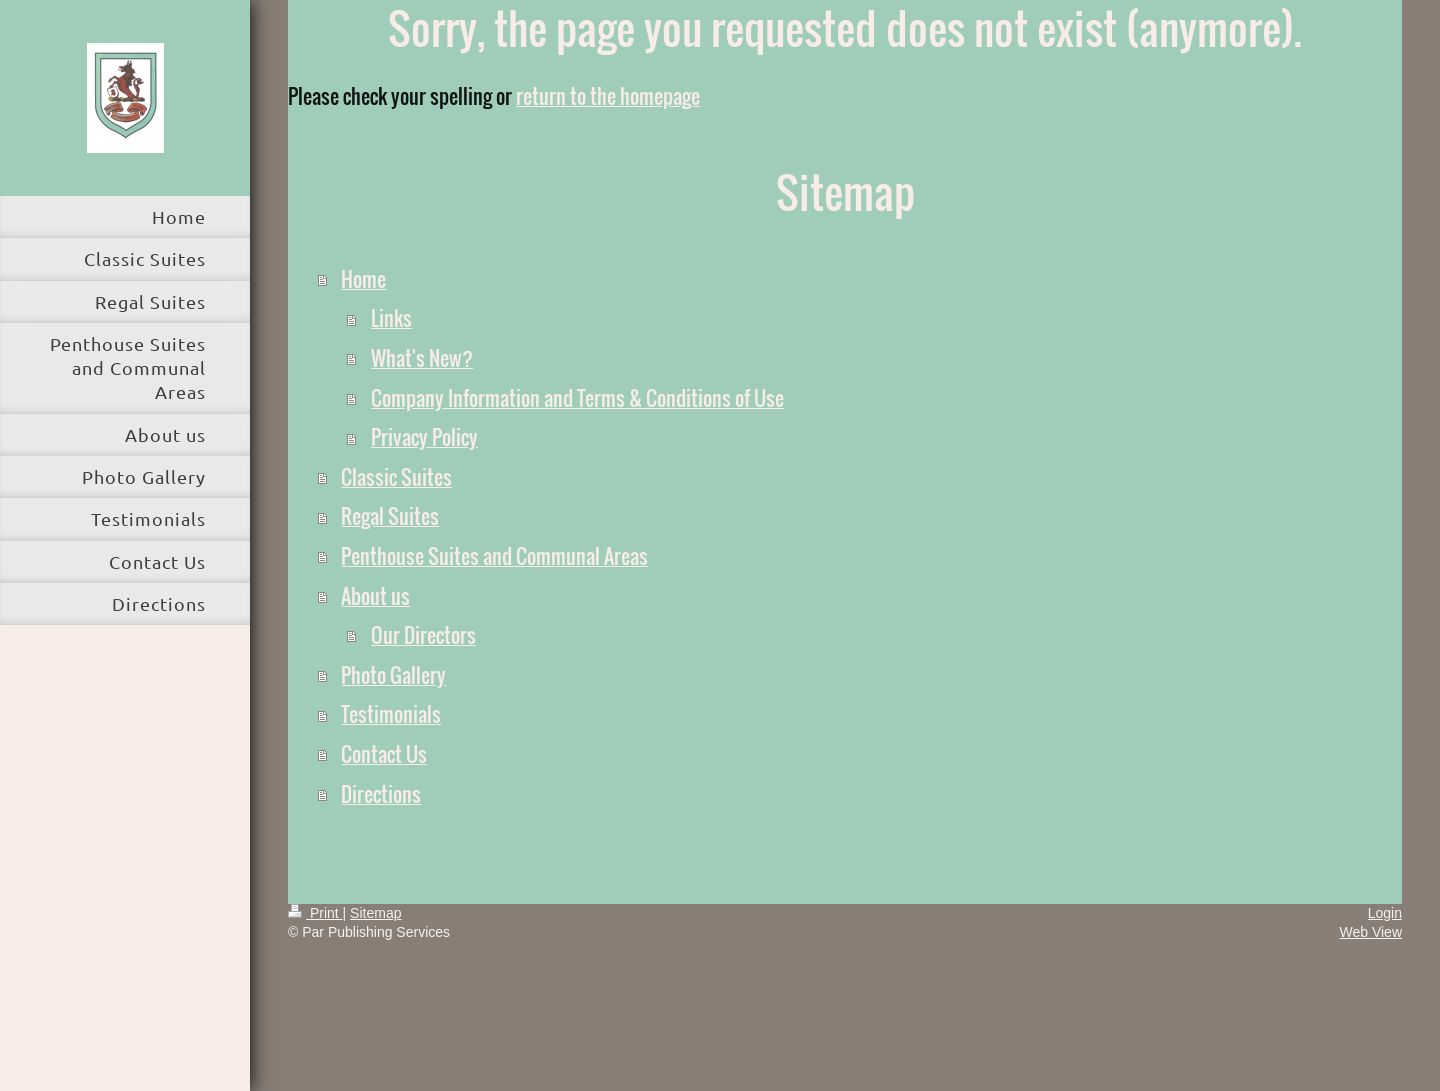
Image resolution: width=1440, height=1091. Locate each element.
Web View (1370, 932)
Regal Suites (390, 516)
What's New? (422, 358)
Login (1385, 913)
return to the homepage (608, 96)
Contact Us (384, 754)
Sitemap (375, 913)
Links (391, 318)
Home (363, 279)
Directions (381, 794)
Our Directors (423, 635)
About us (375, 596)
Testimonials (391, 714)
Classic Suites (396, 477)
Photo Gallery (393, 675)
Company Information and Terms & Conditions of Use (577, 398)
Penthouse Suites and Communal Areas (494, 556)
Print (315, 913)
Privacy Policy (424, 437)
